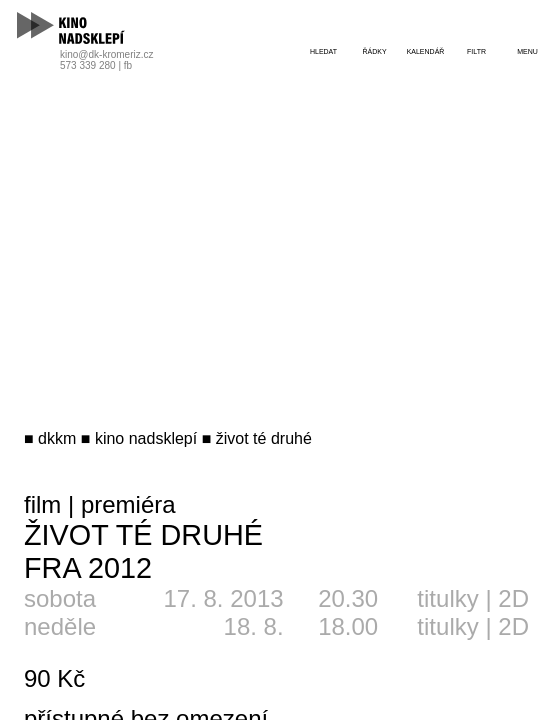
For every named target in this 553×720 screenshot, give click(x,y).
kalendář (426, 51)
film (42, 504)
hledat (323, 51)
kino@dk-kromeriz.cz (107, 54)
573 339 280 (88, 65)
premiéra (128, 504)
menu (527, 51)
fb (128, 65)
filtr (476, 51)
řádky (374, 51)
